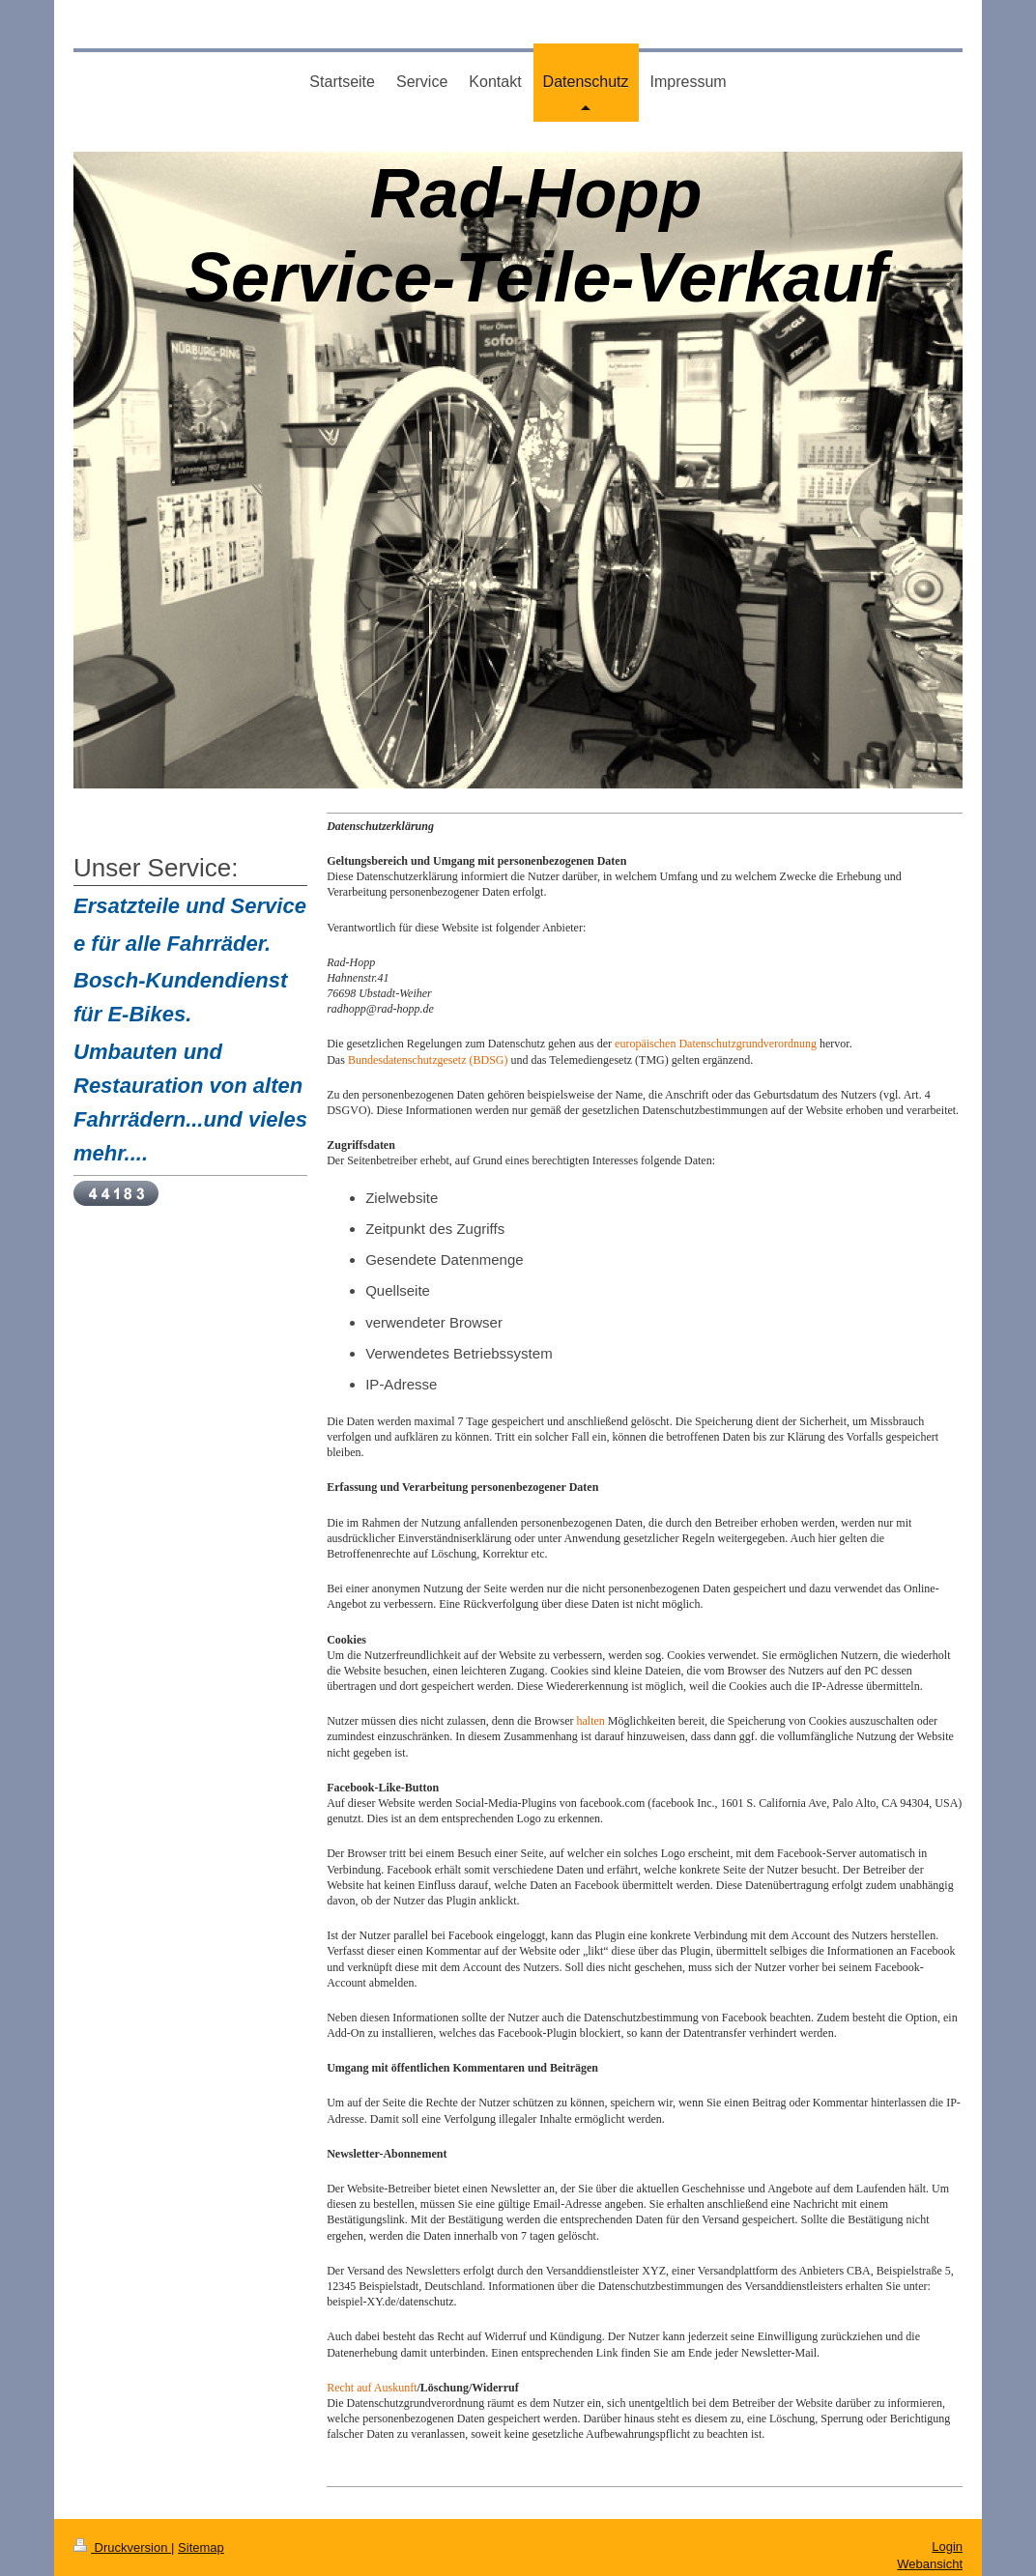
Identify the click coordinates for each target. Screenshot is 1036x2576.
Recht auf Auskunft (372, 2387)
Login (947, 2546)
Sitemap (201, 2547)
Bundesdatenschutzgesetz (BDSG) (428, 1060)
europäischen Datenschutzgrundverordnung (716, 1043)
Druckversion (122, 2547)
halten (590, 1721)
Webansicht (930, 2564)
